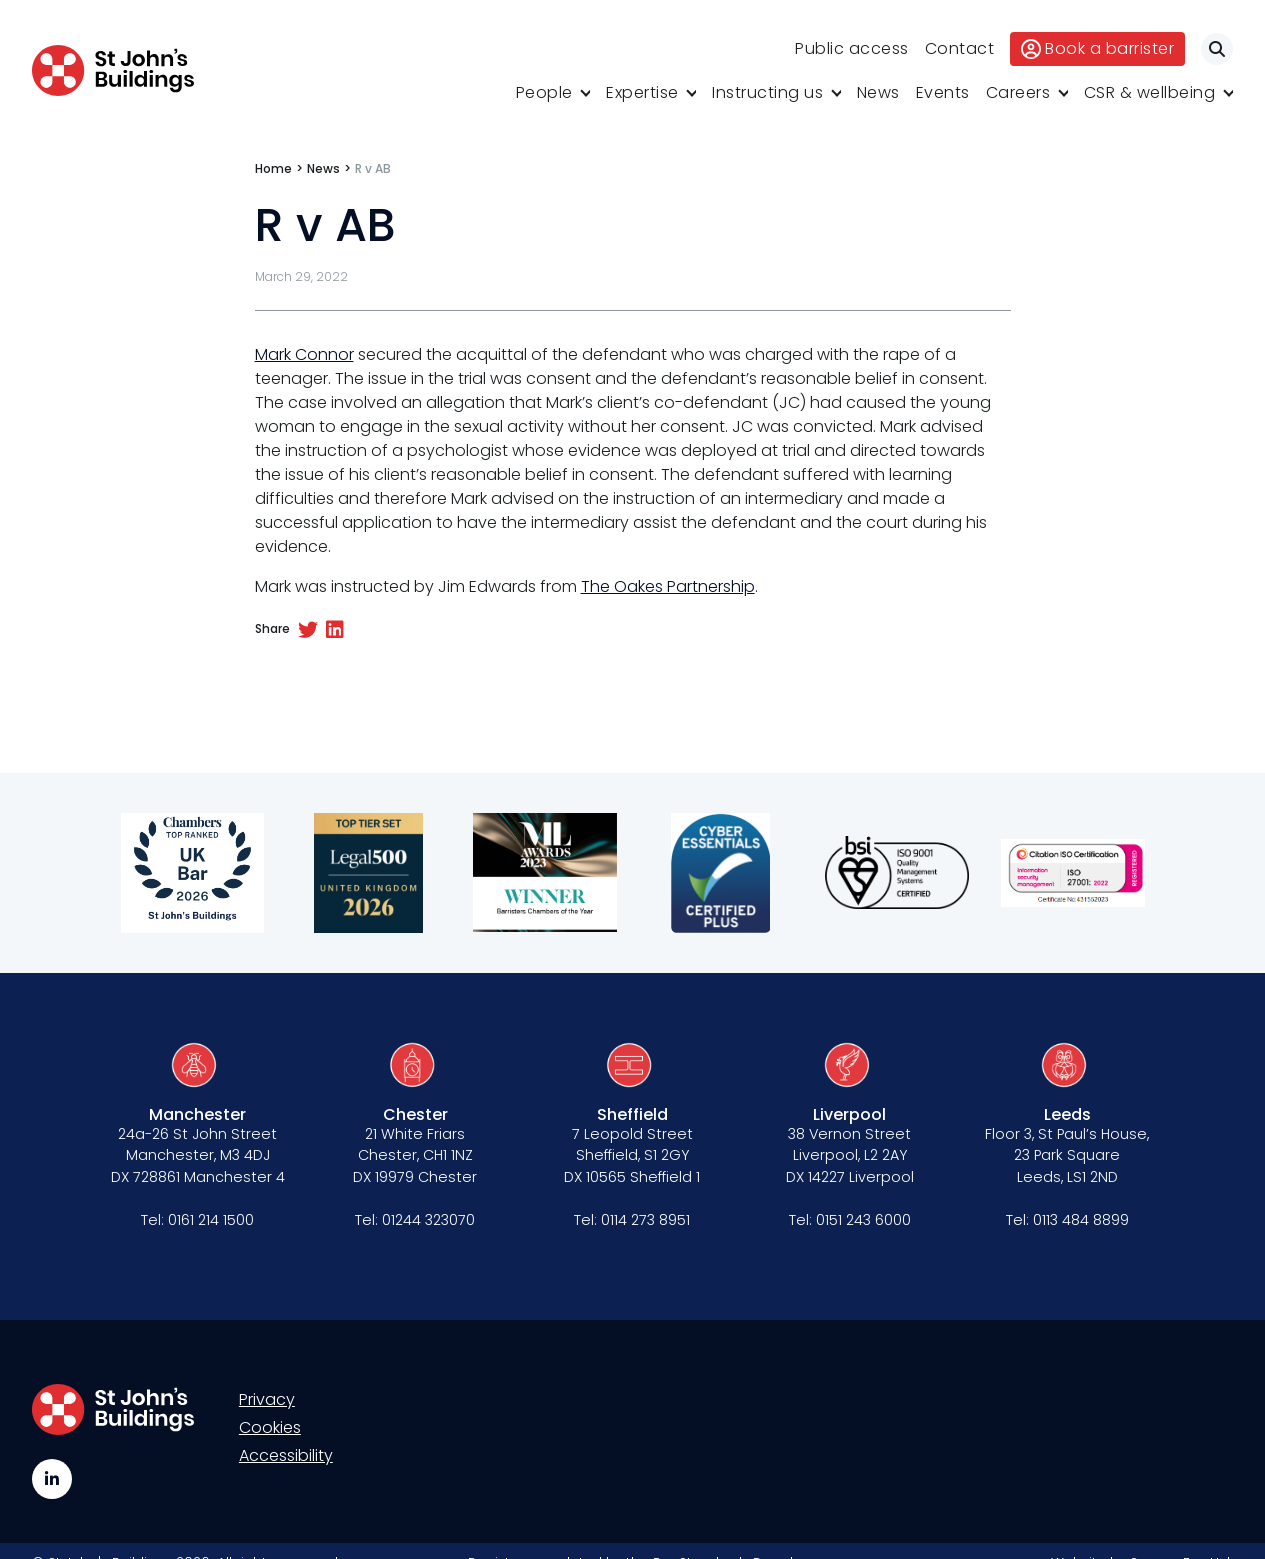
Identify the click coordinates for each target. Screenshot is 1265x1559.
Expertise (642, 92)
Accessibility (286, 1455)
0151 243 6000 (863, 1220)
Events (943, 92)
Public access (852, 48)
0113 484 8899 (1081, 1220)
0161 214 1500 (211, 1220)
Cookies (270, 1427)
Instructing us (767, 92)
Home (273, 168)
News (878, 92)
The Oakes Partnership (668, 586)
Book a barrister (1097, 48)
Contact (960, 48)
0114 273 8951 (645, 1220)
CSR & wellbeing (1150, 92)
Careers (1018, 92)
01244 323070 (428, 1220)
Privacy (267, 1399)
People (544, 92)
